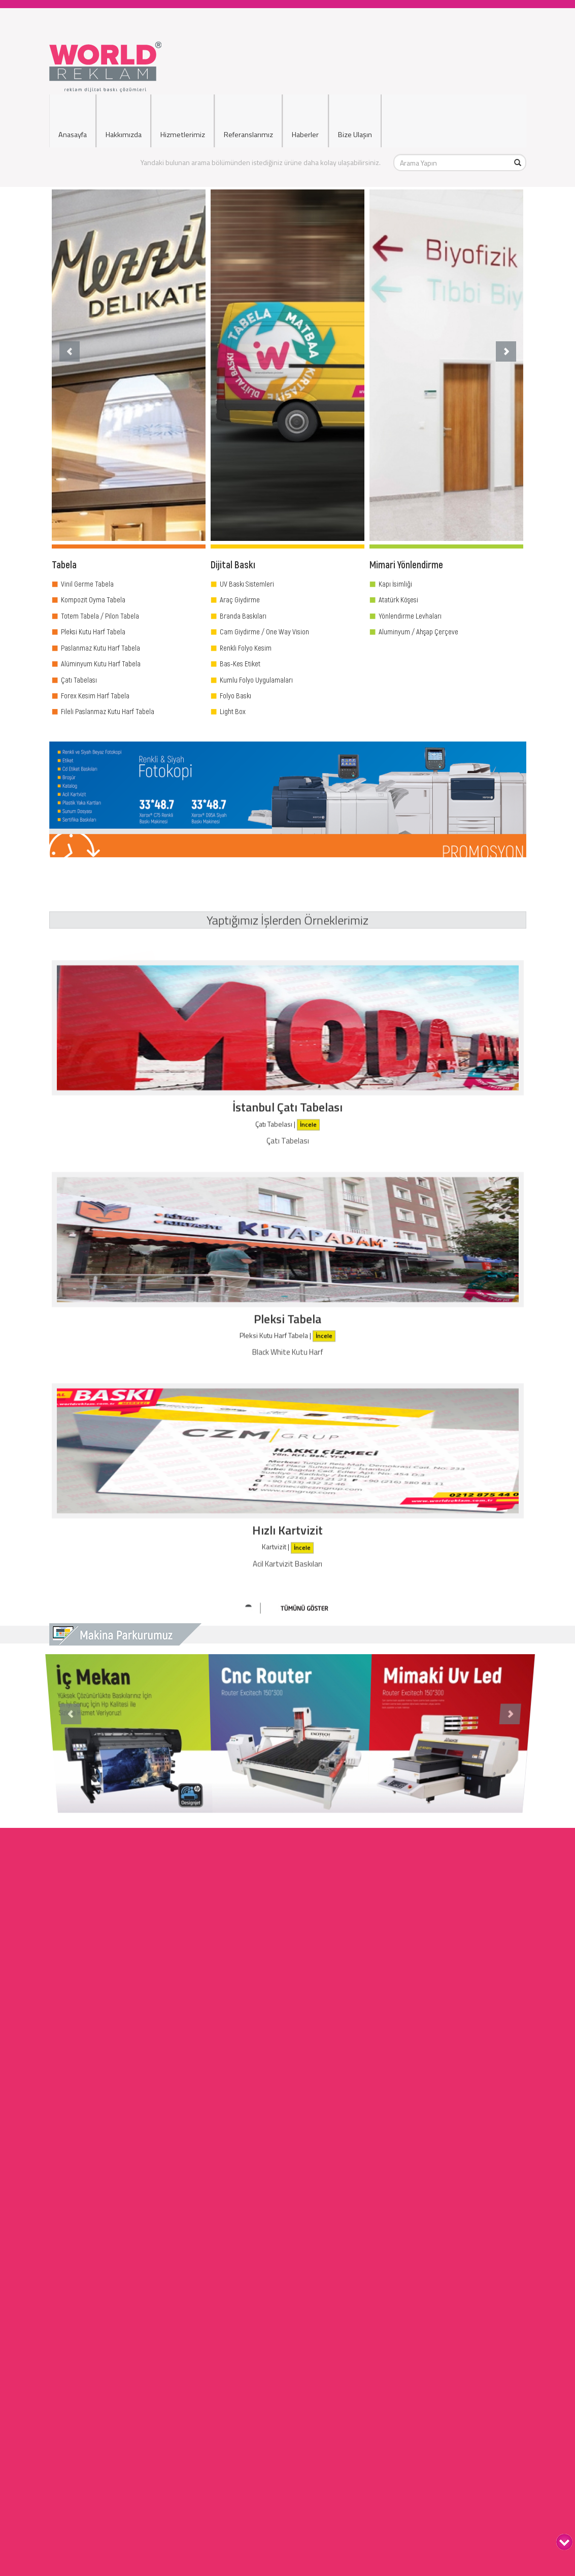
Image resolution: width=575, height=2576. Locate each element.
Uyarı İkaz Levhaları (288, 2502)
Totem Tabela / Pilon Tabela (100, 615)
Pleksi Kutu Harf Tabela (93, 631)
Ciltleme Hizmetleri (287, 2329)
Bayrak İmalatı (287, 2380)
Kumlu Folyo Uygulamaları (256, 679)
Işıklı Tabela (288, 2431)
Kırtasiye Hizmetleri (287, 2370)
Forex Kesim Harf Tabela (95, 695)
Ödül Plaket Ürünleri (287, 2390)
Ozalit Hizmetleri (288, 2349)
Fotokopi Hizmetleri (287, 2319)
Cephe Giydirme (288, 2481)
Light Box (233, 711)
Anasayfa (72, 120)
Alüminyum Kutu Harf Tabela (101, 663)
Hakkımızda (124, 120)
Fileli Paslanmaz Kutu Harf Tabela (107, 711)
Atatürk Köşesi (398, 599)
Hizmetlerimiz (182, 120)
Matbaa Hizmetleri (287, 2339)
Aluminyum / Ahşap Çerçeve (418, 631)
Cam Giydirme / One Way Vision (264, 631)
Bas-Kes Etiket (240, 663)
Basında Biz (288, 2542)
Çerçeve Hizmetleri (287, 2360)
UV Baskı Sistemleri (247, 583)
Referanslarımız (248, 120)
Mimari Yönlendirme (287, 2299)
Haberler (305, 120)
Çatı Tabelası (79, 679)
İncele (308, 1236)
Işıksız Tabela (288, 2441)
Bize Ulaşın (355, 120)
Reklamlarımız (288, 2553)
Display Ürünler (287, 2309)
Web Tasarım (287, 2400)
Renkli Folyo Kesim (246, 647)
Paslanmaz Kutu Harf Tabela (100, 647)
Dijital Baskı (288, 2461)
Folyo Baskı (235, 695)
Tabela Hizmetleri (287, 2278)
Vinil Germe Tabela (87, 583)
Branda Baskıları (243, 615)
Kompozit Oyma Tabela (93, 599)
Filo (288, 2563)
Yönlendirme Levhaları (410, 615)
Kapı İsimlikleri (288, 2451)
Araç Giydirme (240, 599)
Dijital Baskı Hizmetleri (287, 2288)
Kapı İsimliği (395, 583)
